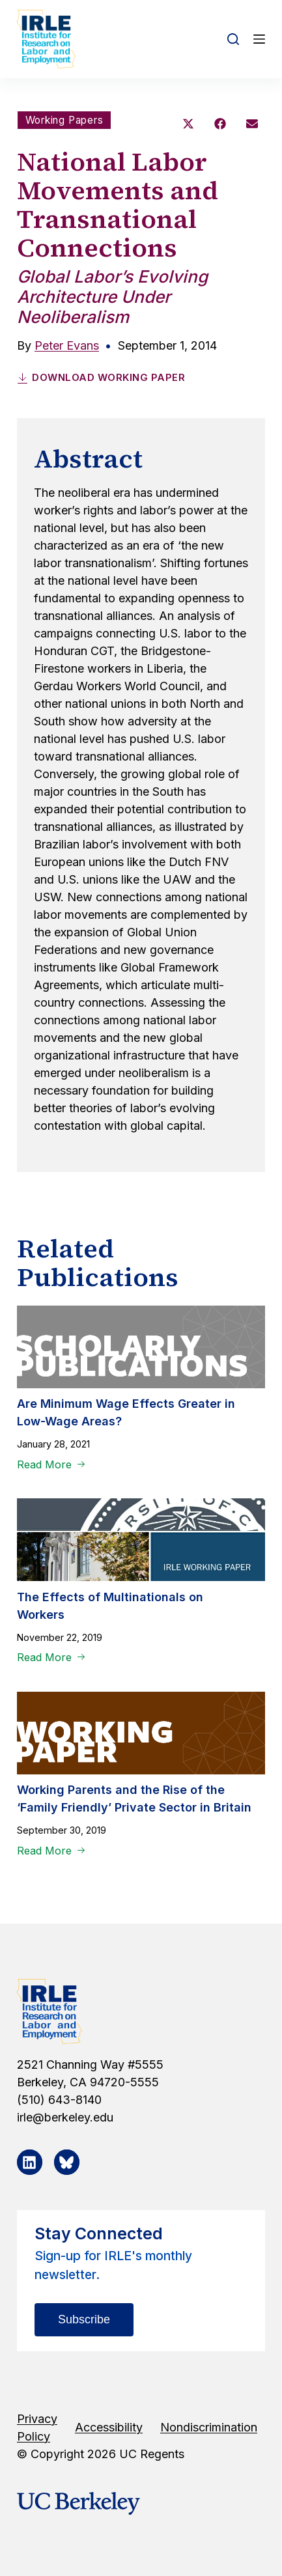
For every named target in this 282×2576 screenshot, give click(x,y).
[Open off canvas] (259, 39)
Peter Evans (67, 345)
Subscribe (84, 2319)
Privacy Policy (37, 2427)
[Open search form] (233, 39)
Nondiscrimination (208, 2427)
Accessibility (109, 2427)
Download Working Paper (101, 377)
